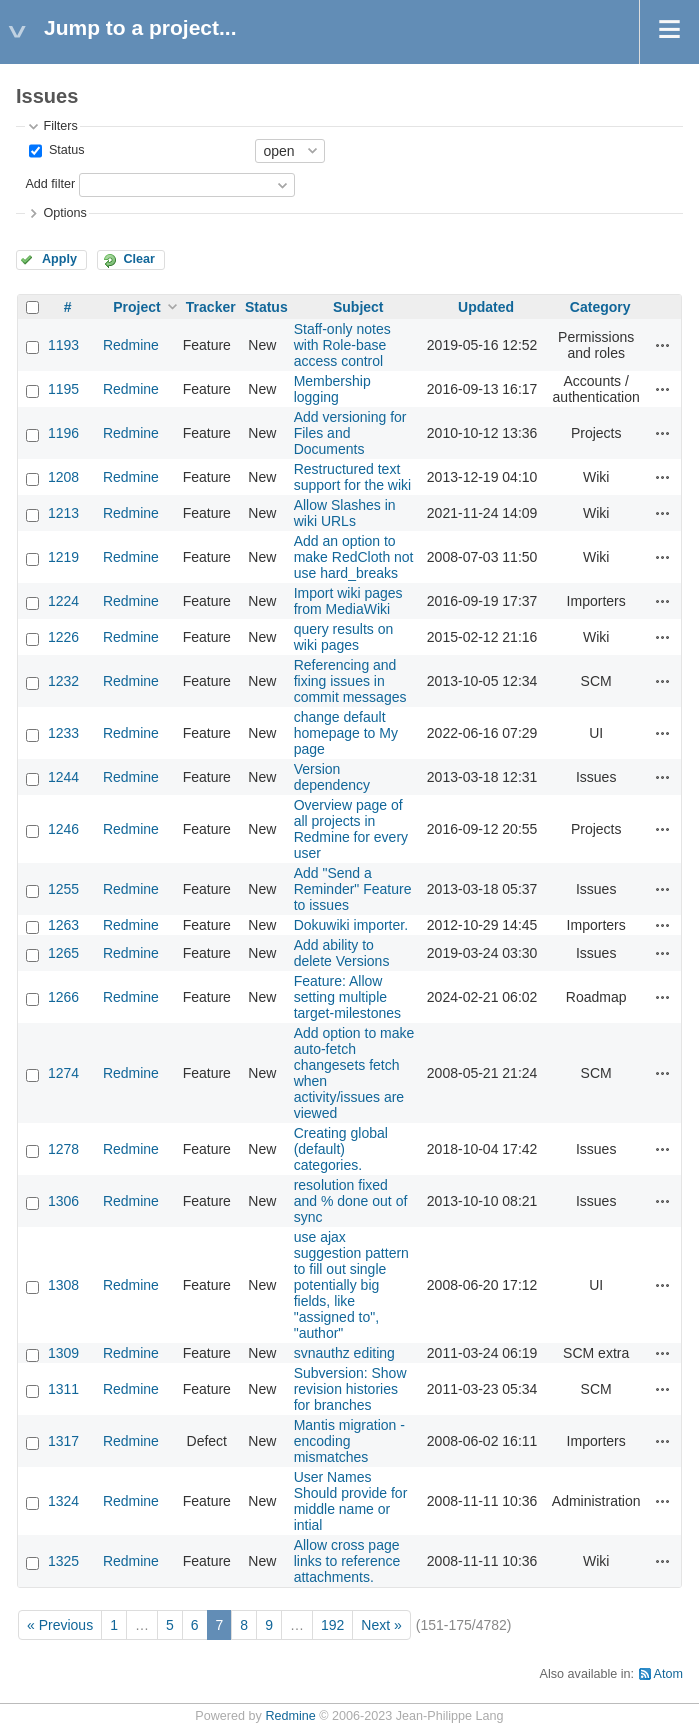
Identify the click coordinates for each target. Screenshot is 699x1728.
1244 (63, 777)
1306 (63, 1201)
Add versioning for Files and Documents (350, 433)
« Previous (60, 1625)
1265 (63, 953)
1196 (63, 433)
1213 (63, 513)
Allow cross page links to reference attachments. (347, 1561)
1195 (63, 389)
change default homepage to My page (346, 733)
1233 (63, 733)
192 (332, 1625)
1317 (63, 1441)
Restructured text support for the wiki (353, 477)
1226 (63, 637)
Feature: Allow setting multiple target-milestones (347, 997)
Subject (358, 307)
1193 (63, 345)
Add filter (50, 184)
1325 (63, 1561)
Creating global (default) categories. (341, 1149)
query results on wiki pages (344, 637)
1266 (63, 997)
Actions (663, 345)
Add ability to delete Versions (342, 953)
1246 (63, 829)
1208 (63, 477)
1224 (63, 601)
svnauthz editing (344, 1353)
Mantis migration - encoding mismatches (349, 1441)
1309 (63, 1353)
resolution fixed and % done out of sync (351, 1201)
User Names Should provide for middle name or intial (351, 1501)
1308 (63, 1285)
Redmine (131, 345)
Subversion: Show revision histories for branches (350, 1389)
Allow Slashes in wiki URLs (345, 513)
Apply (59, 259)
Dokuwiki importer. (351, 925)
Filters (60, 126)
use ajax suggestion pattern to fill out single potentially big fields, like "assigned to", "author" (351, 1285)
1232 (63, 681)
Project (136, 307)
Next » (381, 1625)
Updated (486, 307)
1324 (63, 1501)
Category (600, 307)
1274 (63, 1073)
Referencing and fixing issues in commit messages (350, 681)
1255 (63, 889)
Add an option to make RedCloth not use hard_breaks (354, 557)
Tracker (211, 307)
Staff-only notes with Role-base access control (342, 345)
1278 (63, 1149)
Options (64, 213)
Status (64, 150)
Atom (668, 1674)
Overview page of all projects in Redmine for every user (351, 829)
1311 (63, 1389)
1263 (63, 925)
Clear (139, 259)
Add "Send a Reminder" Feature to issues (353, 889)
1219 (63, 557)
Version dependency (332, 777)
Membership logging (332, 389)
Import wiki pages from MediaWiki (348, 601)
